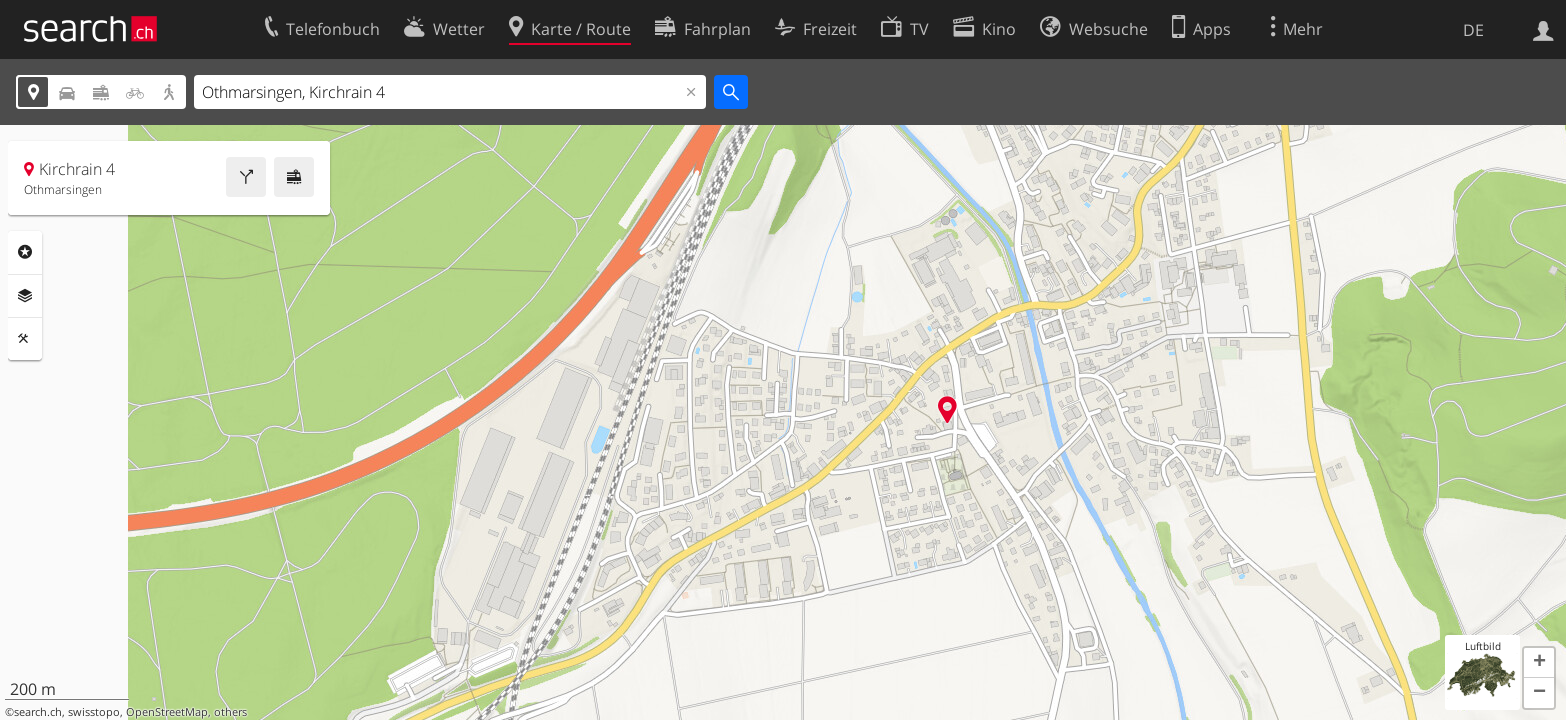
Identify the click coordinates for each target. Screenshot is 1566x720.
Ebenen (25, 296)
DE (1473, 30)
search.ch (38, 712)
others (230, 712)
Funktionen (25, 339)
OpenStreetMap (167, 712)
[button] (1539, 663)
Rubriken (25, 252)
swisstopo (94, 712)
